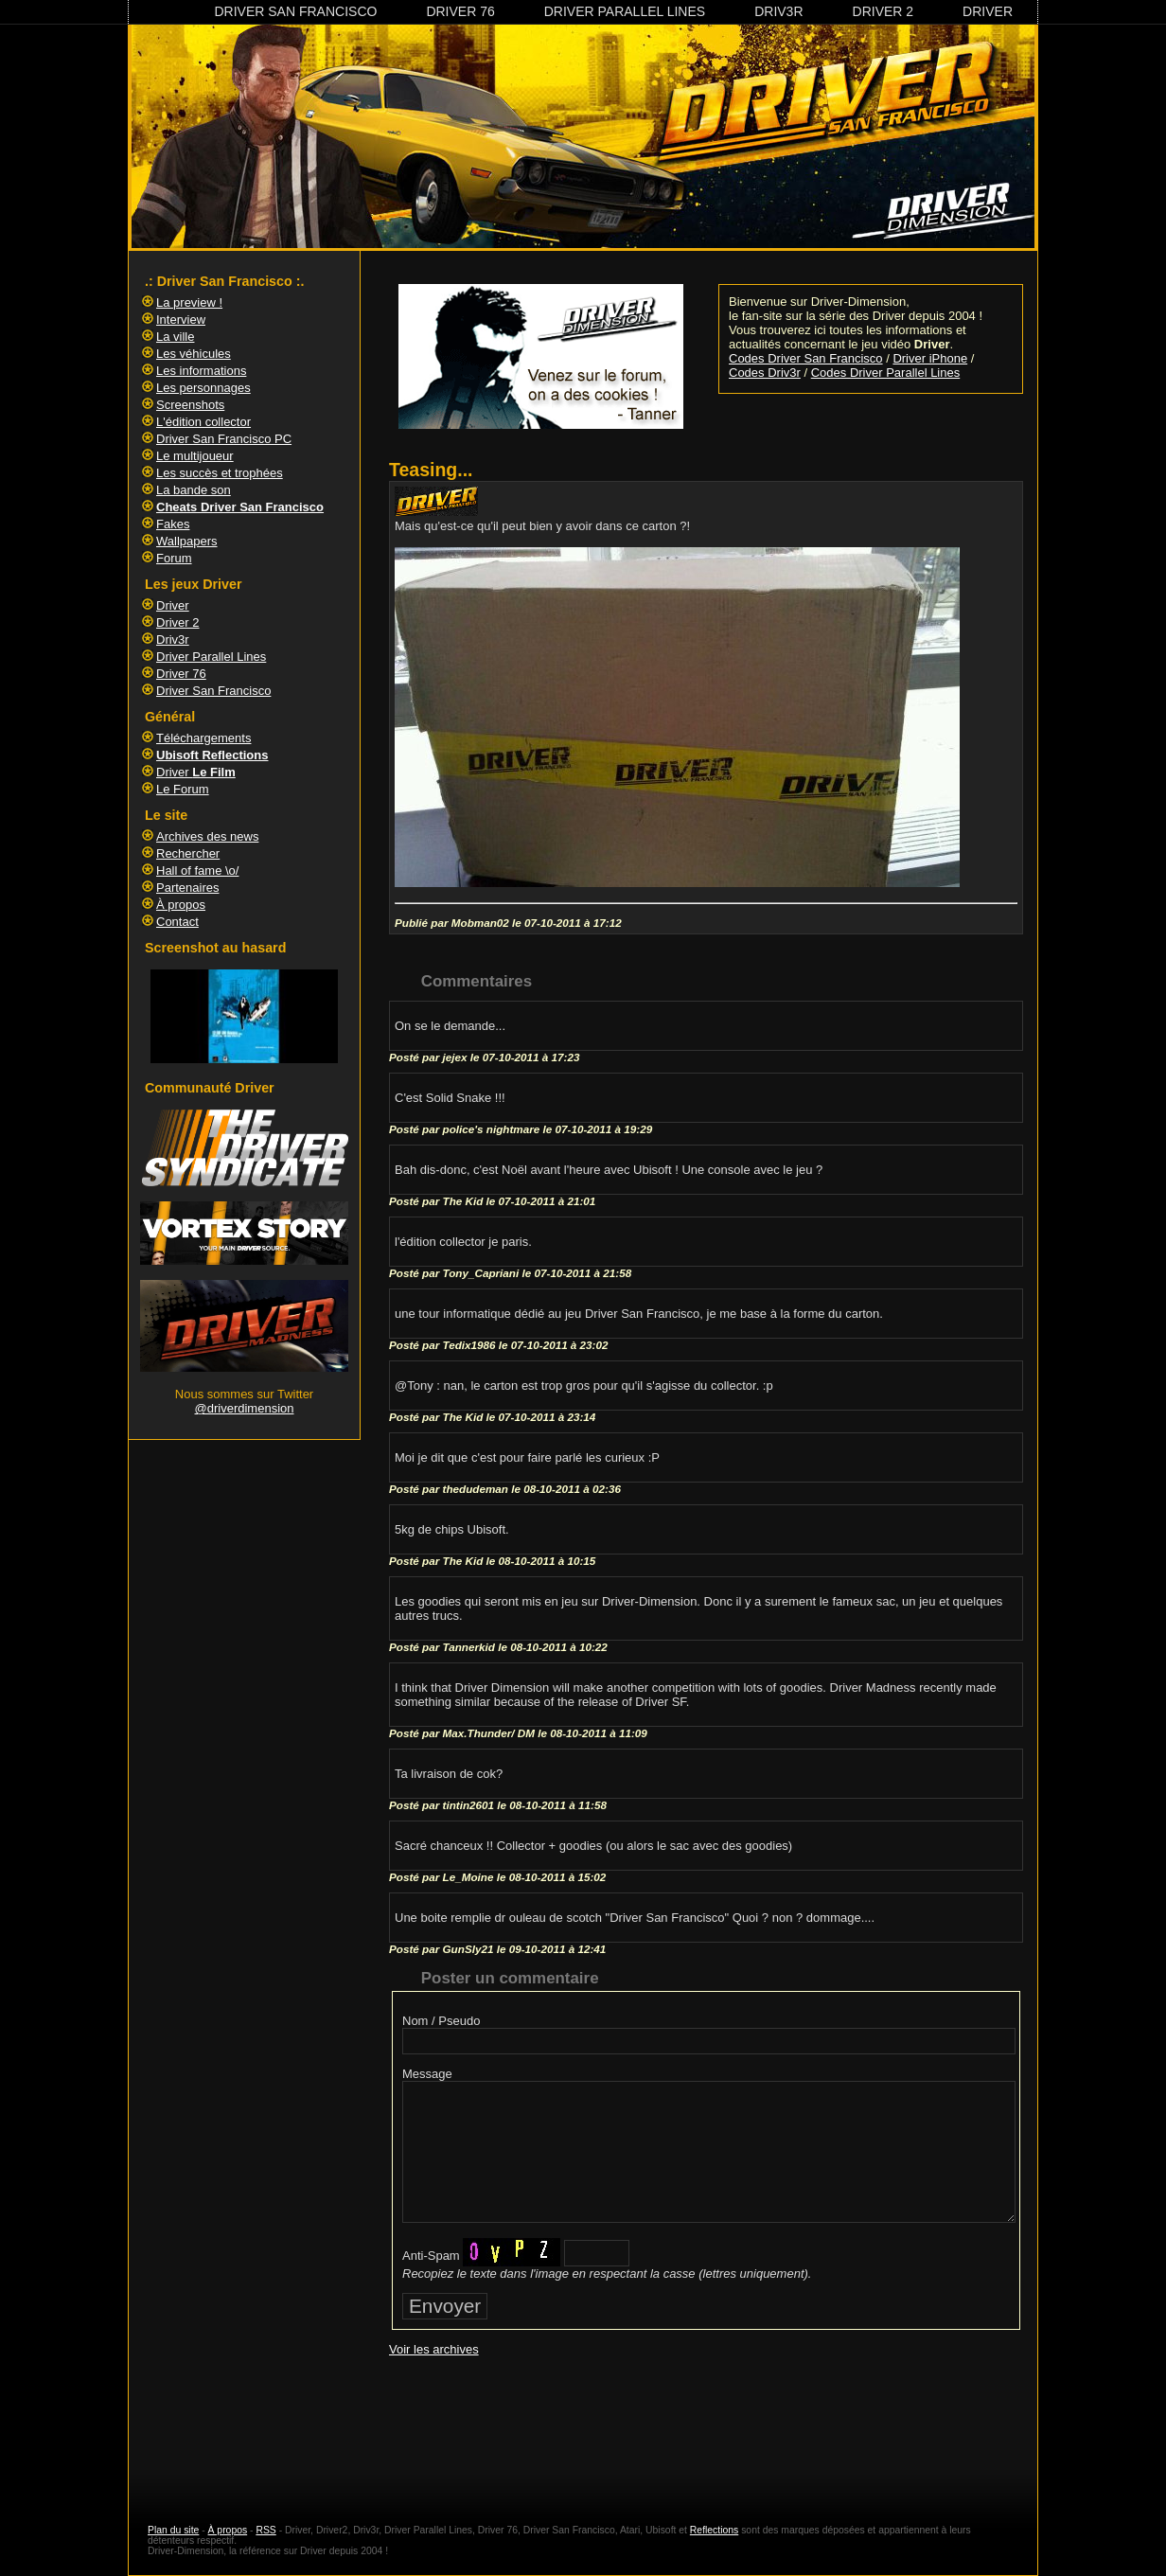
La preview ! (189, 302)
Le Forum (182, 789)
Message (427, 2074)
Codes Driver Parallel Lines (886, 372)
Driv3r (778, 11)
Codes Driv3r (765, 372)
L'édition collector (203, 422)
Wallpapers (187, 541)
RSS (265, 2530)
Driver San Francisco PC (224, 439)
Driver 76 (460, 11)
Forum (174, 558)
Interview (180, 319)
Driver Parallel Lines (624, 11)
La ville (175, 336)
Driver (988, 11)
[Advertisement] (706, 2422)
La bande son (193, 490)
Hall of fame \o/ (197, 870)
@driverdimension (244, 1408)
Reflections (714, 2530)
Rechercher (188, 853)
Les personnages (203, 388)
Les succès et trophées (219, 473)
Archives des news (207, 836)
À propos (180, 904)
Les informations (201, 371)
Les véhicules (193, 353)
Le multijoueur (195, 456)
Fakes (172, 524)
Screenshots (190, 405)
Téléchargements (203, 738)
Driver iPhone (929, 358)
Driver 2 (883, 11)
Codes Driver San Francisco (806, 358)
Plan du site (173, 2530)
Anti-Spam (431, 2255)
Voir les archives (434, 2349)
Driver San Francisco (295, 11)
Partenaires (187, 887)
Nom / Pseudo (441, 2021)
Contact (177, 922)
